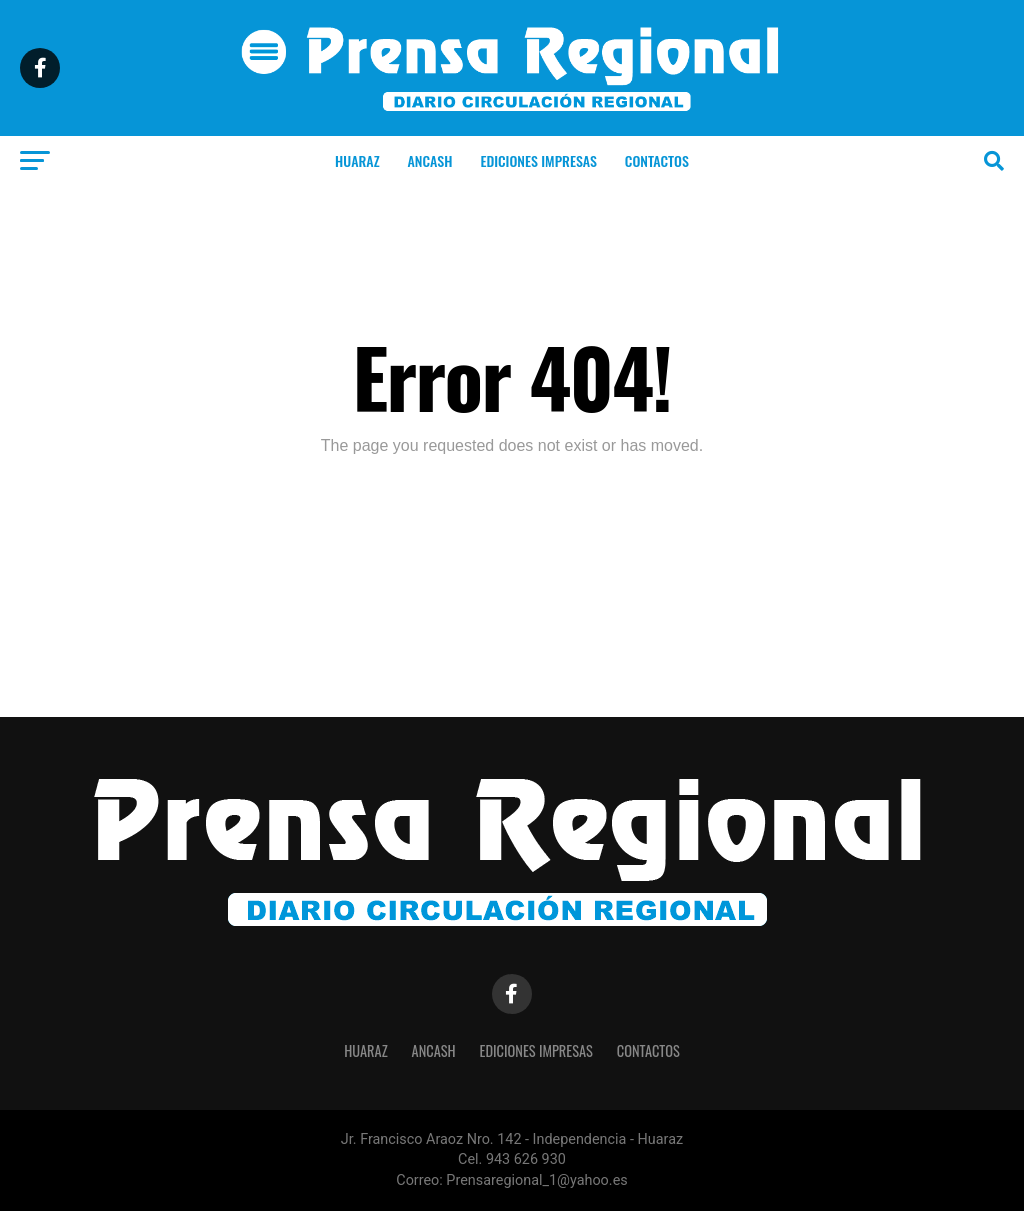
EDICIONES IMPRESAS (538, 160)
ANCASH (430, 160)
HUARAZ (357, 160)
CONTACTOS (657, 160)
